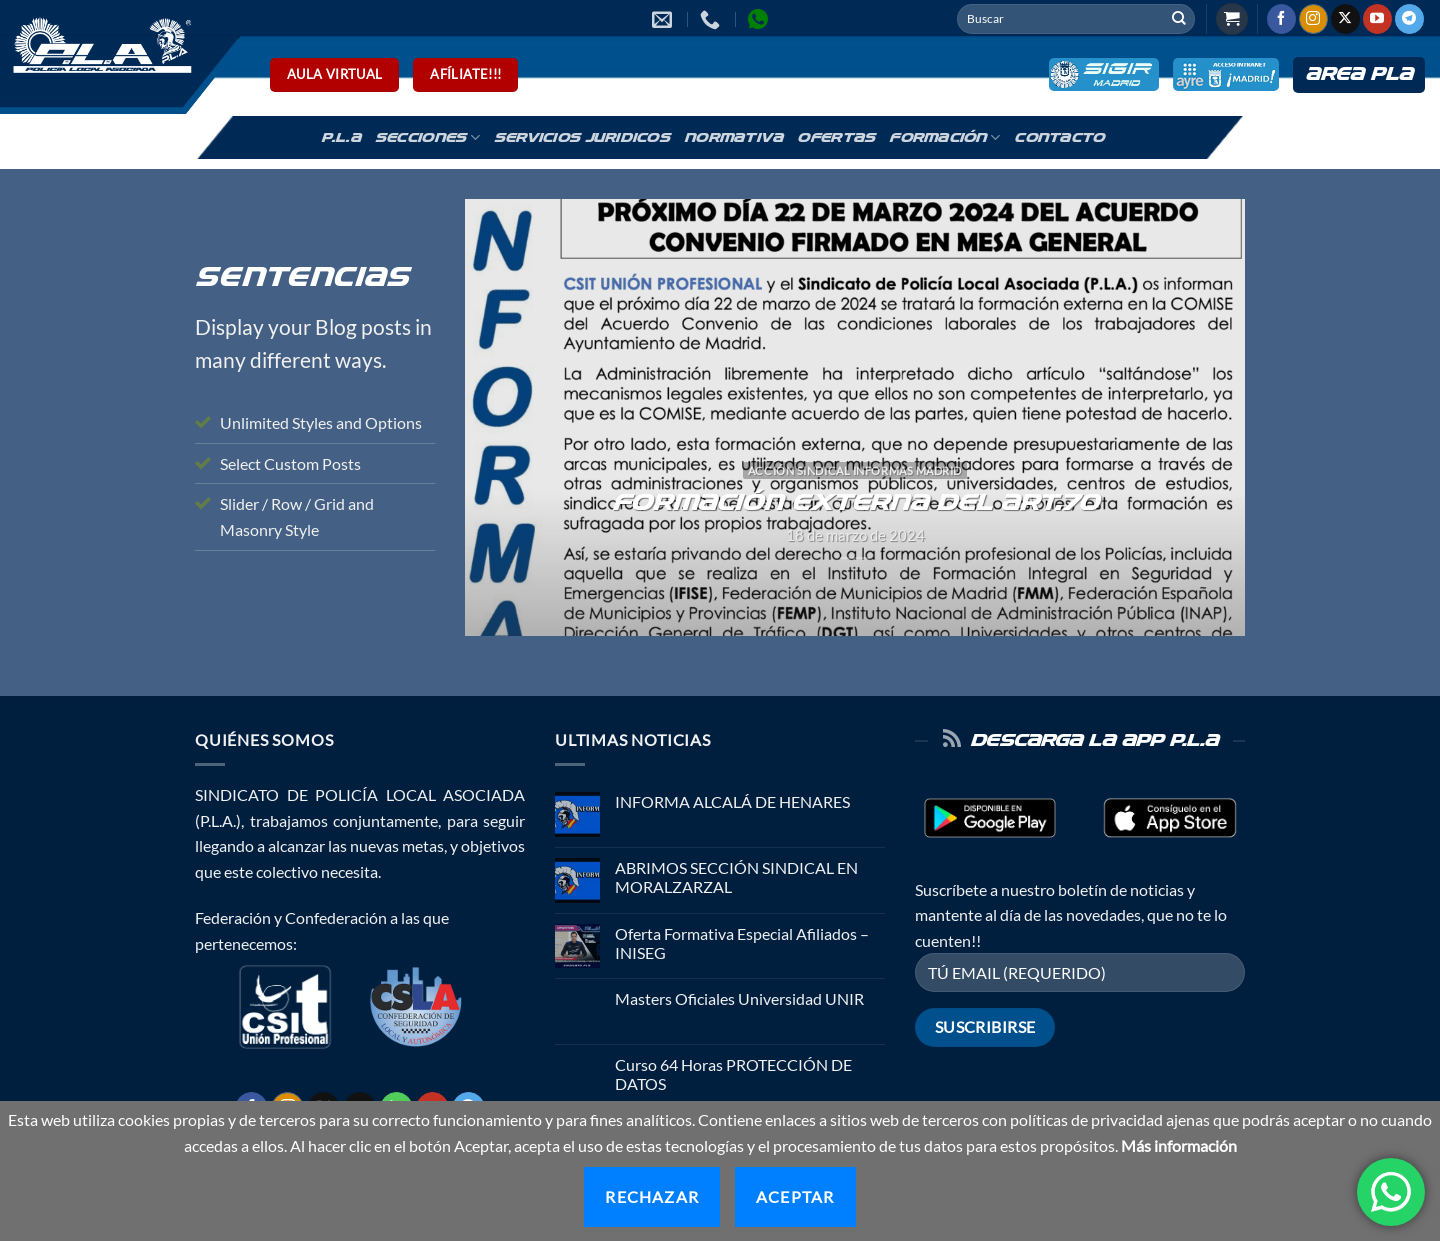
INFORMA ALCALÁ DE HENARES (732, 801)
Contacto (1059, 138)
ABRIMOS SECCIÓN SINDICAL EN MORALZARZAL (736, 877)
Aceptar (795, 1196)
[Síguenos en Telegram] (1409, 19)
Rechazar (652, 1196)
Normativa (733, 138)
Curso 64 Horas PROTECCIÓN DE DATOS (733, 1074)
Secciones (427, 137)
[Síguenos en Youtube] (1377, 19)
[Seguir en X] (1345, 19)
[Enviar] (1179, 19)
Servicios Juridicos (582, 138)
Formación (944, 137)
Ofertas (836, 138)
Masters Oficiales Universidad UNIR (739, 998)
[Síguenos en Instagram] (1313, 19)
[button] (1232, 19)
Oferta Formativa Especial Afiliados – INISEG (742, 943)
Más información (1179, 1145)
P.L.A (341, 138)
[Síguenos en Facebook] (1281, 19)
